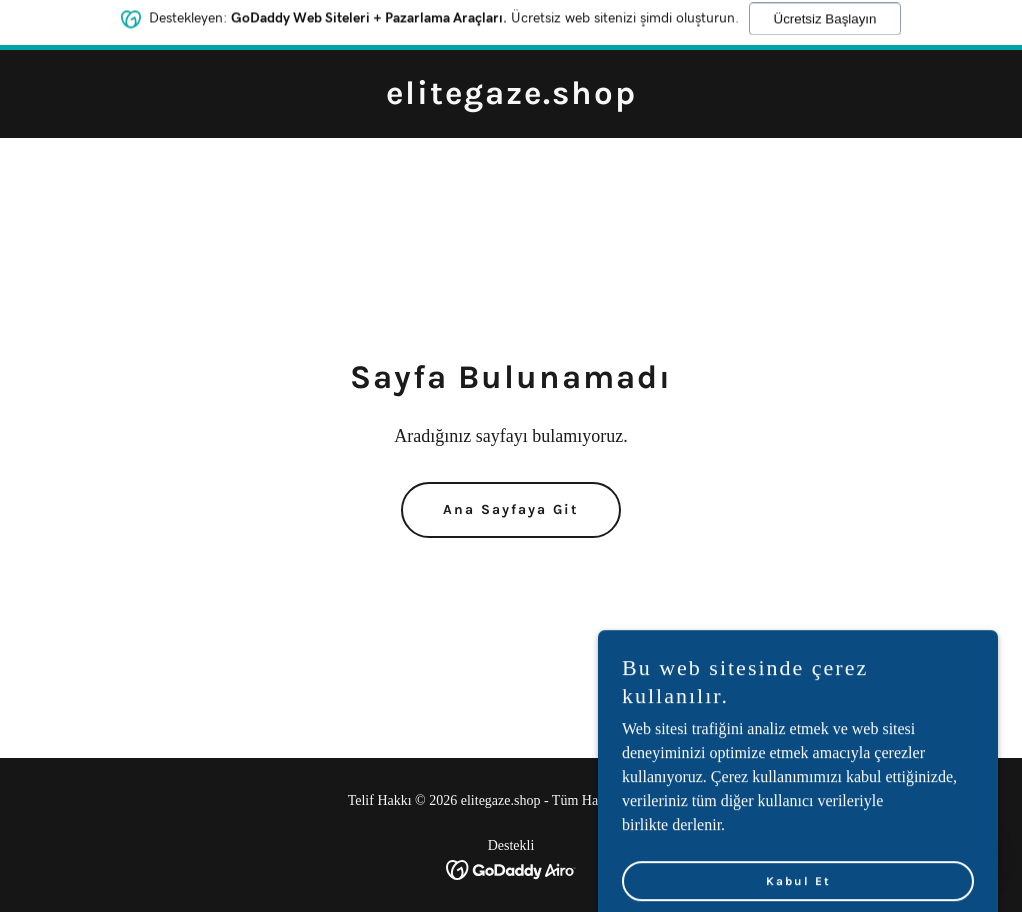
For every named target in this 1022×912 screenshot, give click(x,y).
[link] (511, 98)
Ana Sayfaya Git (511, 509)
